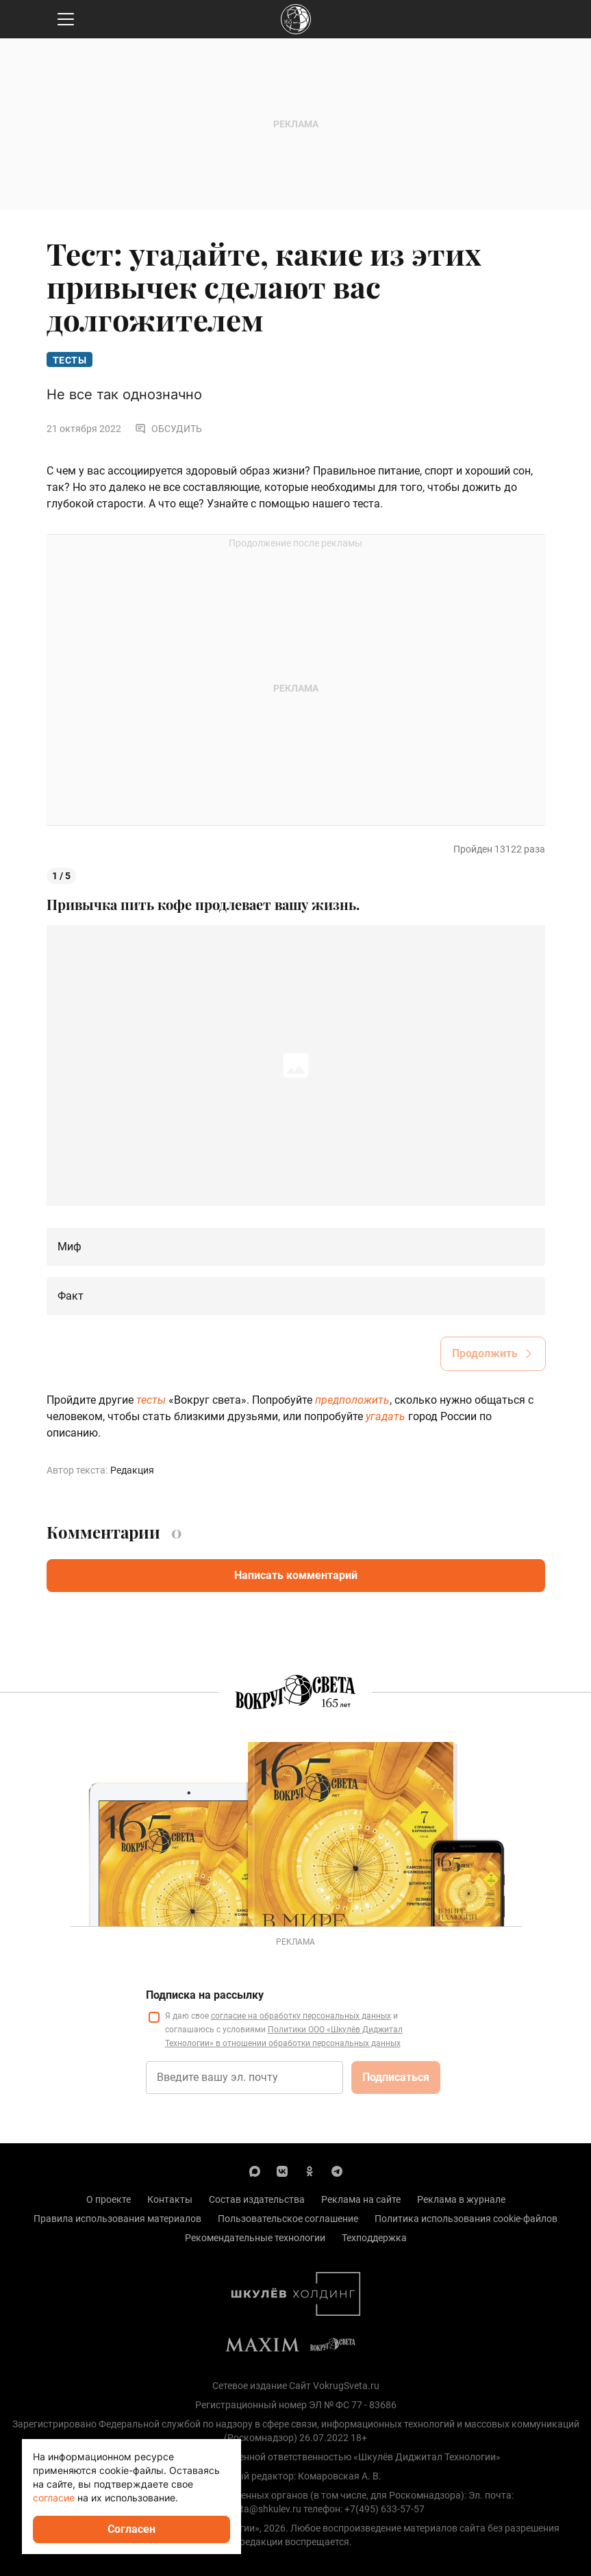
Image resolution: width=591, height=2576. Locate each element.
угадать (385, 1416)
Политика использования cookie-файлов (466, 2218)
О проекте (108, 2199)
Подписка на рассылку (205, 1995)
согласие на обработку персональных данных (301, 2016)
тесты (151, 1399)
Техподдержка (374, 2237)
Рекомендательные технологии (255, 2237)
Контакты (169, 2199)
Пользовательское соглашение (288, 2218)
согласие (54, 2497)
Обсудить (168, 428)
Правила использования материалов (117, 2218)
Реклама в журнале (461, 2199)
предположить (352, 1399)
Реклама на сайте (361, 2199)
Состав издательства (257, 2199)
